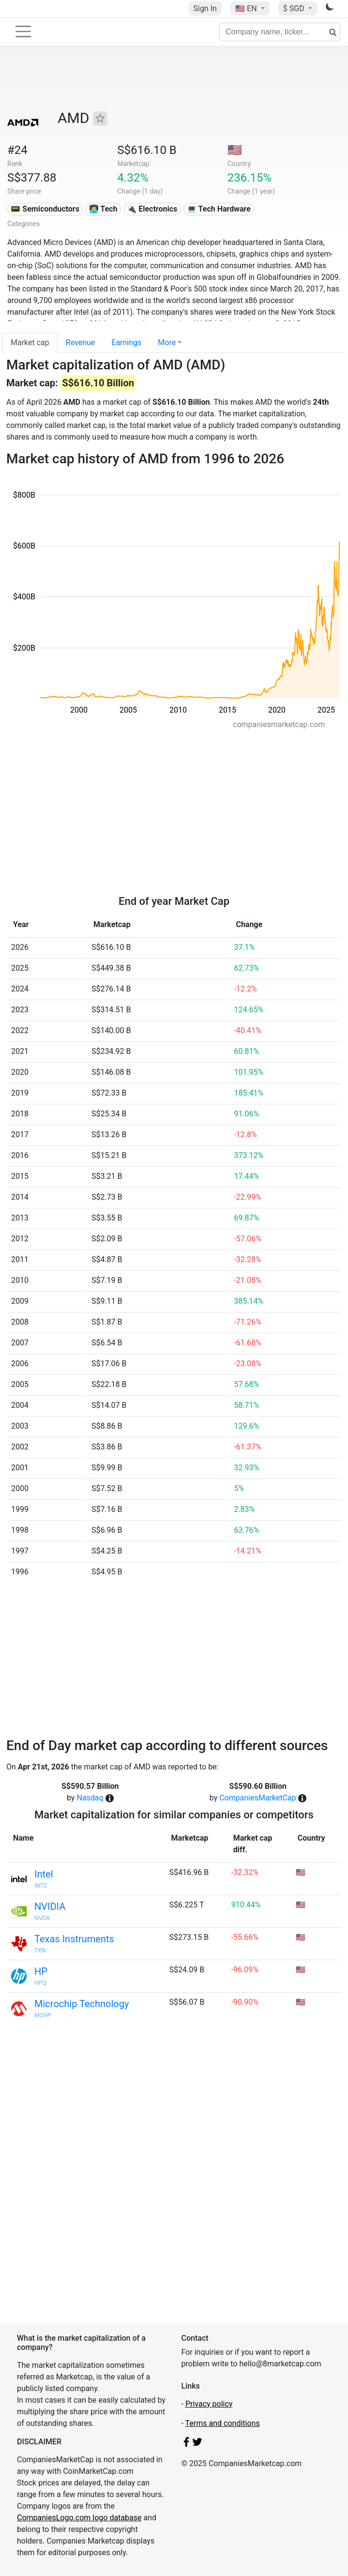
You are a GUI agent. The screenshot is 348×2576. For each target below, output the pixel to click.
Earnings (126, 342)
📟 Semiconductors (45, 208)
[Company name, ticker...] (279, 32)
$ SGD (294, 8)
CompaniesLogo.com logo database (79, 2517)
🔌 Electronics (152, 208)
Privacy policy (209, 2403)
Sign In (204, 8)
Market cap (30, 342)
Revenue (80, 342)
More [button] (167, 342)
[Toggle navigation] (23, 31)
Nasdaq (89, 1797)
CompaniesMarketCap (257, 1797)
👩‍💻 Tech (103, 208)
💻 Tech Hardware (219, 208)
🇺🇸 (246, 8)
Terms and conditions (222, 2423)
